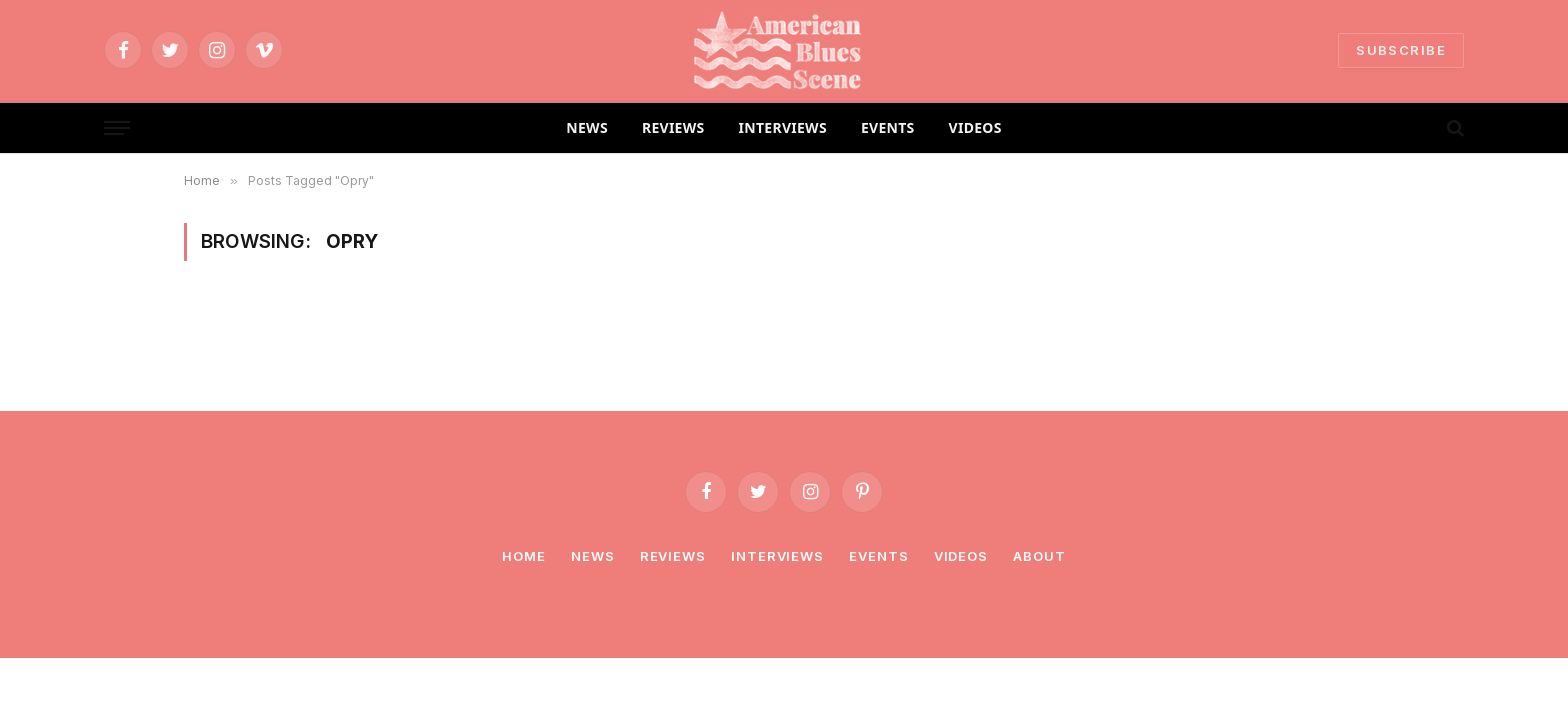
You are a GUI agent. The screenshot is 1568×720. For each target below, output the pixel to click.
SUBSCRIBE (1401, 50)
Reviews (673, 556)
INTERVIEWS (783, 127)
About (1039, 556)
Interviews (777, 556)
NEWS (587, 127)
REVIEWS (673, 127)
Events (878, 556)
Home (524, 556)
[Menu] (117, 128)
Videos (961, 556)
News (593, 556)
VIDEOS (975, 127)
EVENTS (888, 127)
